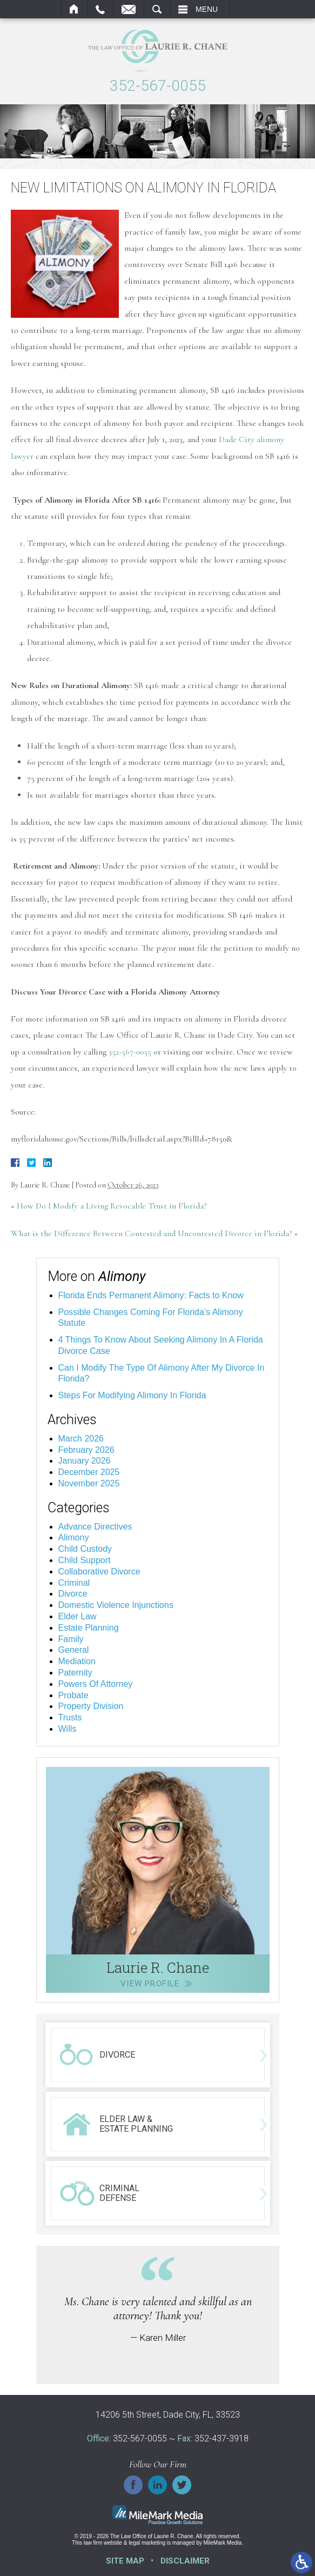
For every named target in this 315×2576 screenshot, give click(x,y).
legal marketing (147, 2543)
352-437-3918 (222, 2438)
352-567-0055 (158, 86)
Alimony (73, 1537)
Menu (207, 9)
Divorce (73, 1593)
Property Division (91, 1706)
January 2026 (84, 1460)
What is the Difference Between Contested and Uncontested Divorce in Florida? (151, 1233)
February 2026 (86, 1449)
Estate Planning (88, 1627)
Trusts (70, 1717)
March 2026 (81, 1438)
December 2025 (89, 1472)
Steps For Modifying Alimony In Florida (132, 1395)
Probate (73, 1695)
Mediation (77, 1661)
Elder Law (77, 1616)
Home (74, 9)
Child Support (84, 1560)
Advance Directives (95, 1526)
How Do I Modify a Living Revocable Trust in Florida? (111, 1205)
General (73, 1649)
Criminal (74, 1582)
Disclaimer (185, 2561)
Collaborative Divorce (99, 1571)
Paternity (75, 1672)
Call (100, 9)
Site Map (125, 2561)
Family (71, 1639)
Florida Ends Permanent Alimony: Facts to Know (151, 1295)
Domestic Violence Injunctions (115, 1605)
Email (128, 9)
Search (157, 9)
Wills (67, 1728)
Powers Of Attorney (95, 1684)
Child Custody (85, 1548)
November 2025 (89, 1483)
